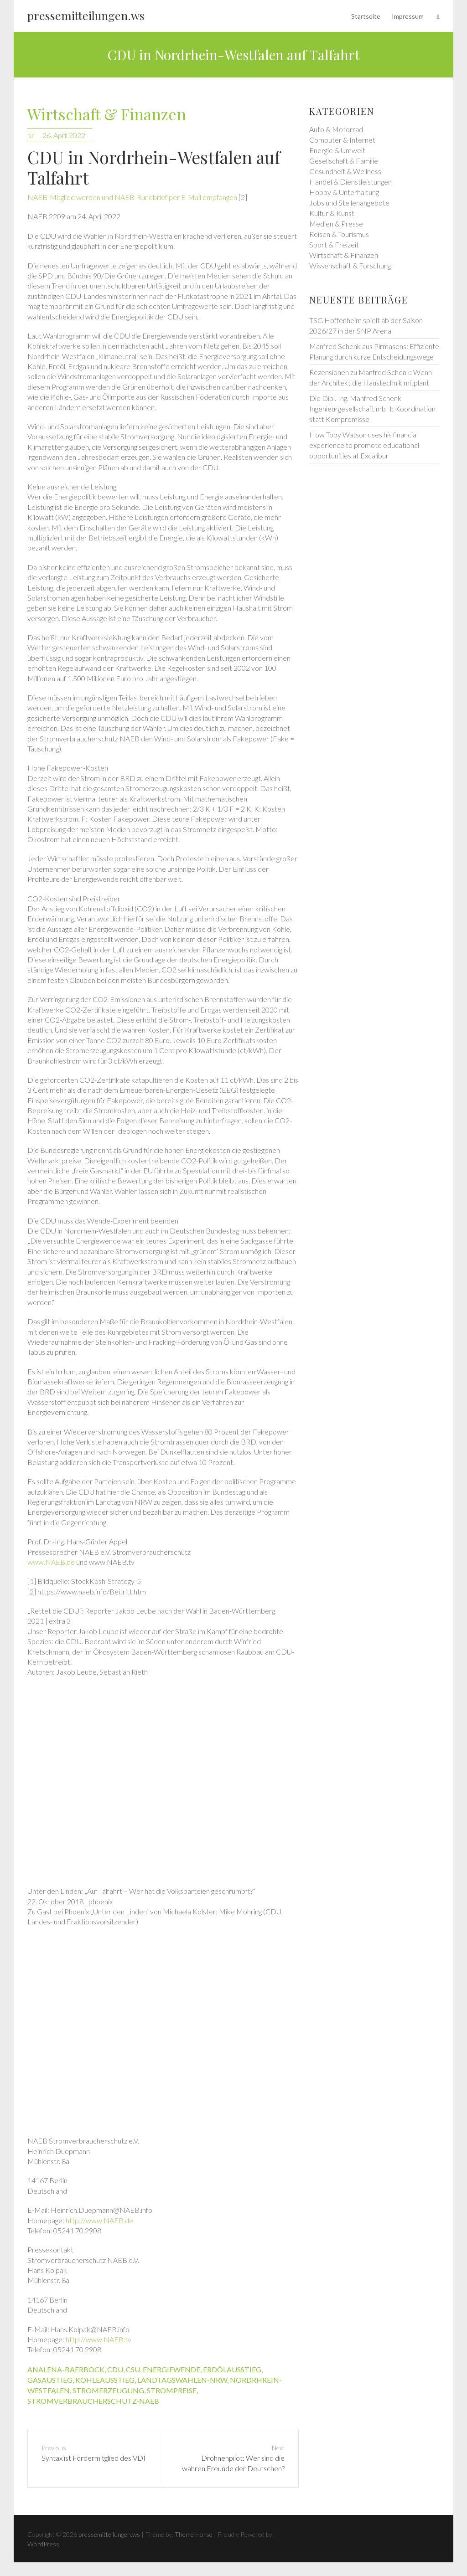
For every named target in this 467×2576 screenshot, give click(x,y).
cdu (115, 2369)
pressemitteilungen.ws (86, 15)
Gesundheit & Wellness (345, 171)
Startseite (365, 16)
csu (133, 2369)
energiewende (171, 2369)
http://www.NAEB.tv (98, 2339)
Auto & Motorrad (336, 129)
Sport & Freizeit (334, 244)
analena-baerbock (65, 2369)
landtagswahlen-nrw (182, 2379)
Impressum (408, 16)
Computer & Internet (342, 139)
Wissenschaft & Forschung (350, 265)
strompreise (172, 2390)
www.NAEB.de (51, 1562)
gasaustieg (50, 2379)
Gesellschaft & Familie (343, 160)
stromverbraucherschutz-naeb (93, 2400)
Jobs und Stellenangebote (349, 202)
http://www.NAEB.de (99, 2220)
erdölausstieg (232, 2369)
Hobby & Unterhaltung (344, 192)
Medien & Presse (336, 223)
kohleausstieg (105, 2379)
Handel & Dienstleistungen (350, 181)
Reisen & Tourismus (339, 234)
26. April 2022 (63, 135)
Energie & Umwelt (337, 150)
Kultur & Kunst (331, 213)
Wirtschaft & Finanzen (106, 114)
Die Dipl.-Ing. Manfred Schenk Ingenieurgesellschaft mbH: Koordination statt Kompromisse (372, 408)
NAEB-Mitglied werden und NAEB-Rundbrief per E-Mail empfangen (132, 197)
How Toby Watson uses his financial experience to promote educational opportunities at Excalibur (364, 445)
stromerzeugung (108, 2390)
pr (30, 135)
